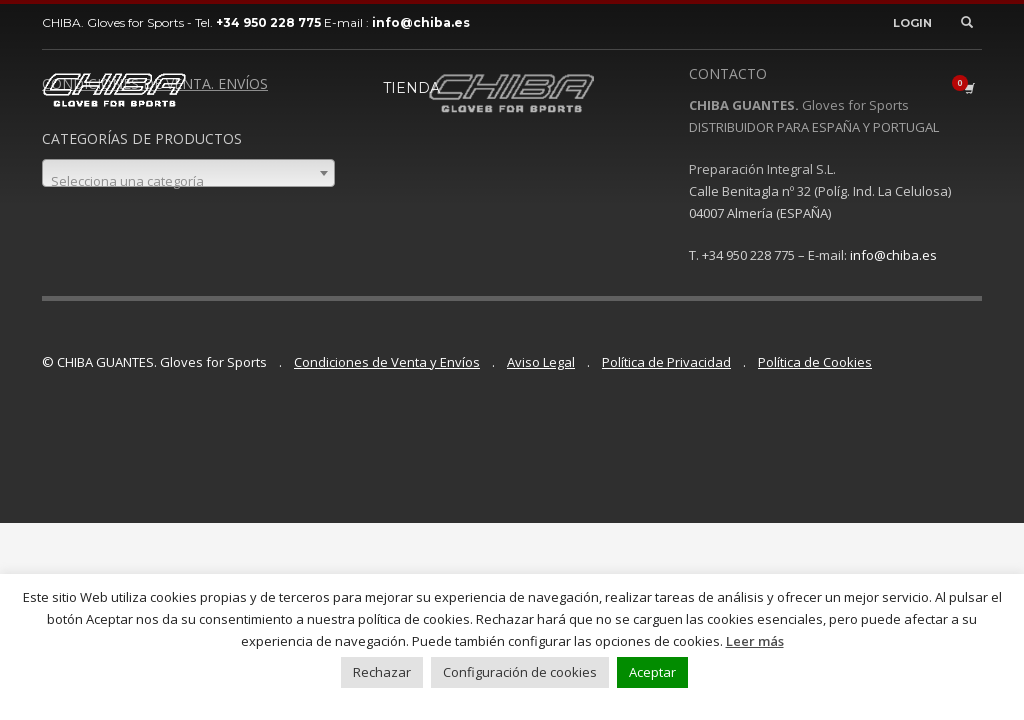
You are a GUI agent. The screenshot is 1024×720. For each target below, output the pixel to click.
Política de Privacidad (666, 362)
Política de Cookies (815, 362)
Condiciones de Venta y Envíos (387, 362)
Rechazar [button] (382, 672)
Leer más (755, 641)
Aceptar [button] (652, 672)
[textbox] (188, 180)
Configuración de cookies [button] (520, 672)
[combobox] (188, 173)
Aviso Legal (541, 362)
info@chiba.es (893, 255)
